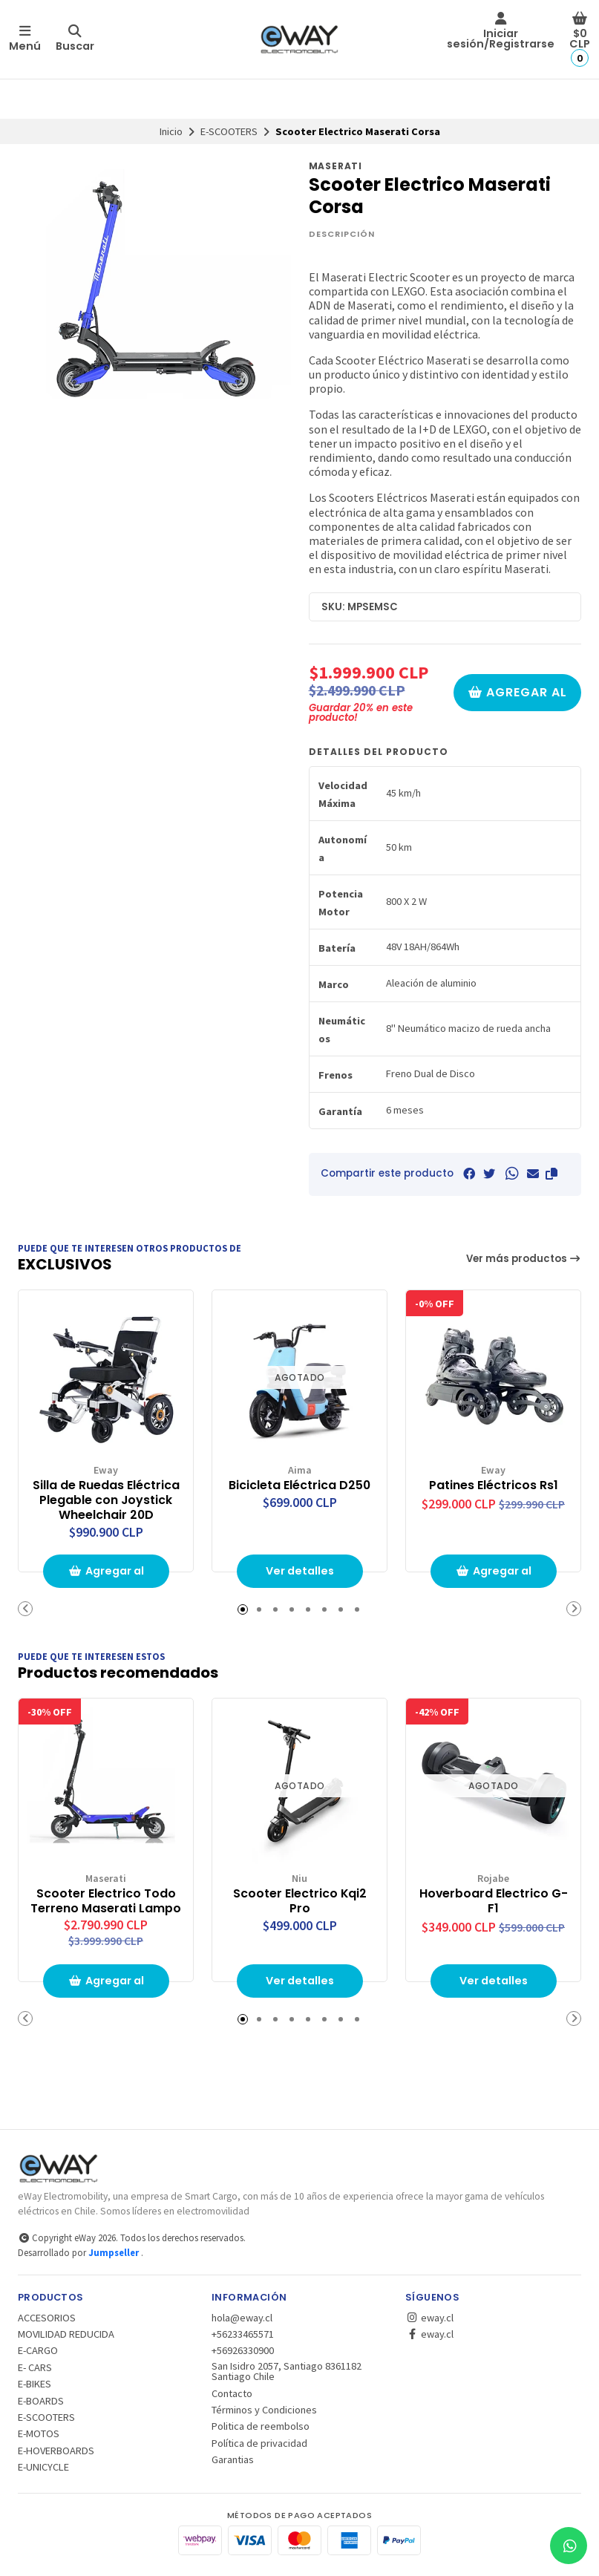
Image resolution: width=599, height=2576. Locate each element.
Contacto (232, 2393)
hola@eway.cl (242, 2317)
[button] (551, 1174)
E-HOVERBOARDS (56, 2450)
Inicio (171, 131)
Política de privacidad (259, 2443)
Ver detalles (300, 1570)
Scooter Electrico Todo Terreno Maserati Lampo (105, 1901)
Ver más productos (524, 1259)
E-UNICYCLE (43, 2467)
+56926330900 (243, 2350)
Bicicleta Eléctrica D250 (299, 1485)
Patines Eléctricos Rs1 (493, 1485)
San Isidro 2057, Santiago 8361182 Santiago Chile (286, 2371)
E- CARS (35, 2367)
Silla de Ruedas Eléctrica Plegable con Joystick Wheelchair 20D (106, 1500)
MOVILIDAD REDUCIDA (66, 2334)
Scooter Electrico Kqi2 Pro (300, 1901)
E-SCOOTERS (229, 131)
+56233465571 (243, 2334)
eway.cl (429, 2317)
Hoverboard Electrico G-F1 (493, 1901)
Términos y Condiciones (264, 2410)
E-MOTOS (38, 2433)
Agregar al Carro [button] (106, 1575)
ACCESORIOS (47, 2317)
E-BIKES (34, 2384)
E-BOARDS (41, 2401)
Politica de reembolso (261, 2426)
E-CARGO (38, 2350)
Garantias (233, 2459)
